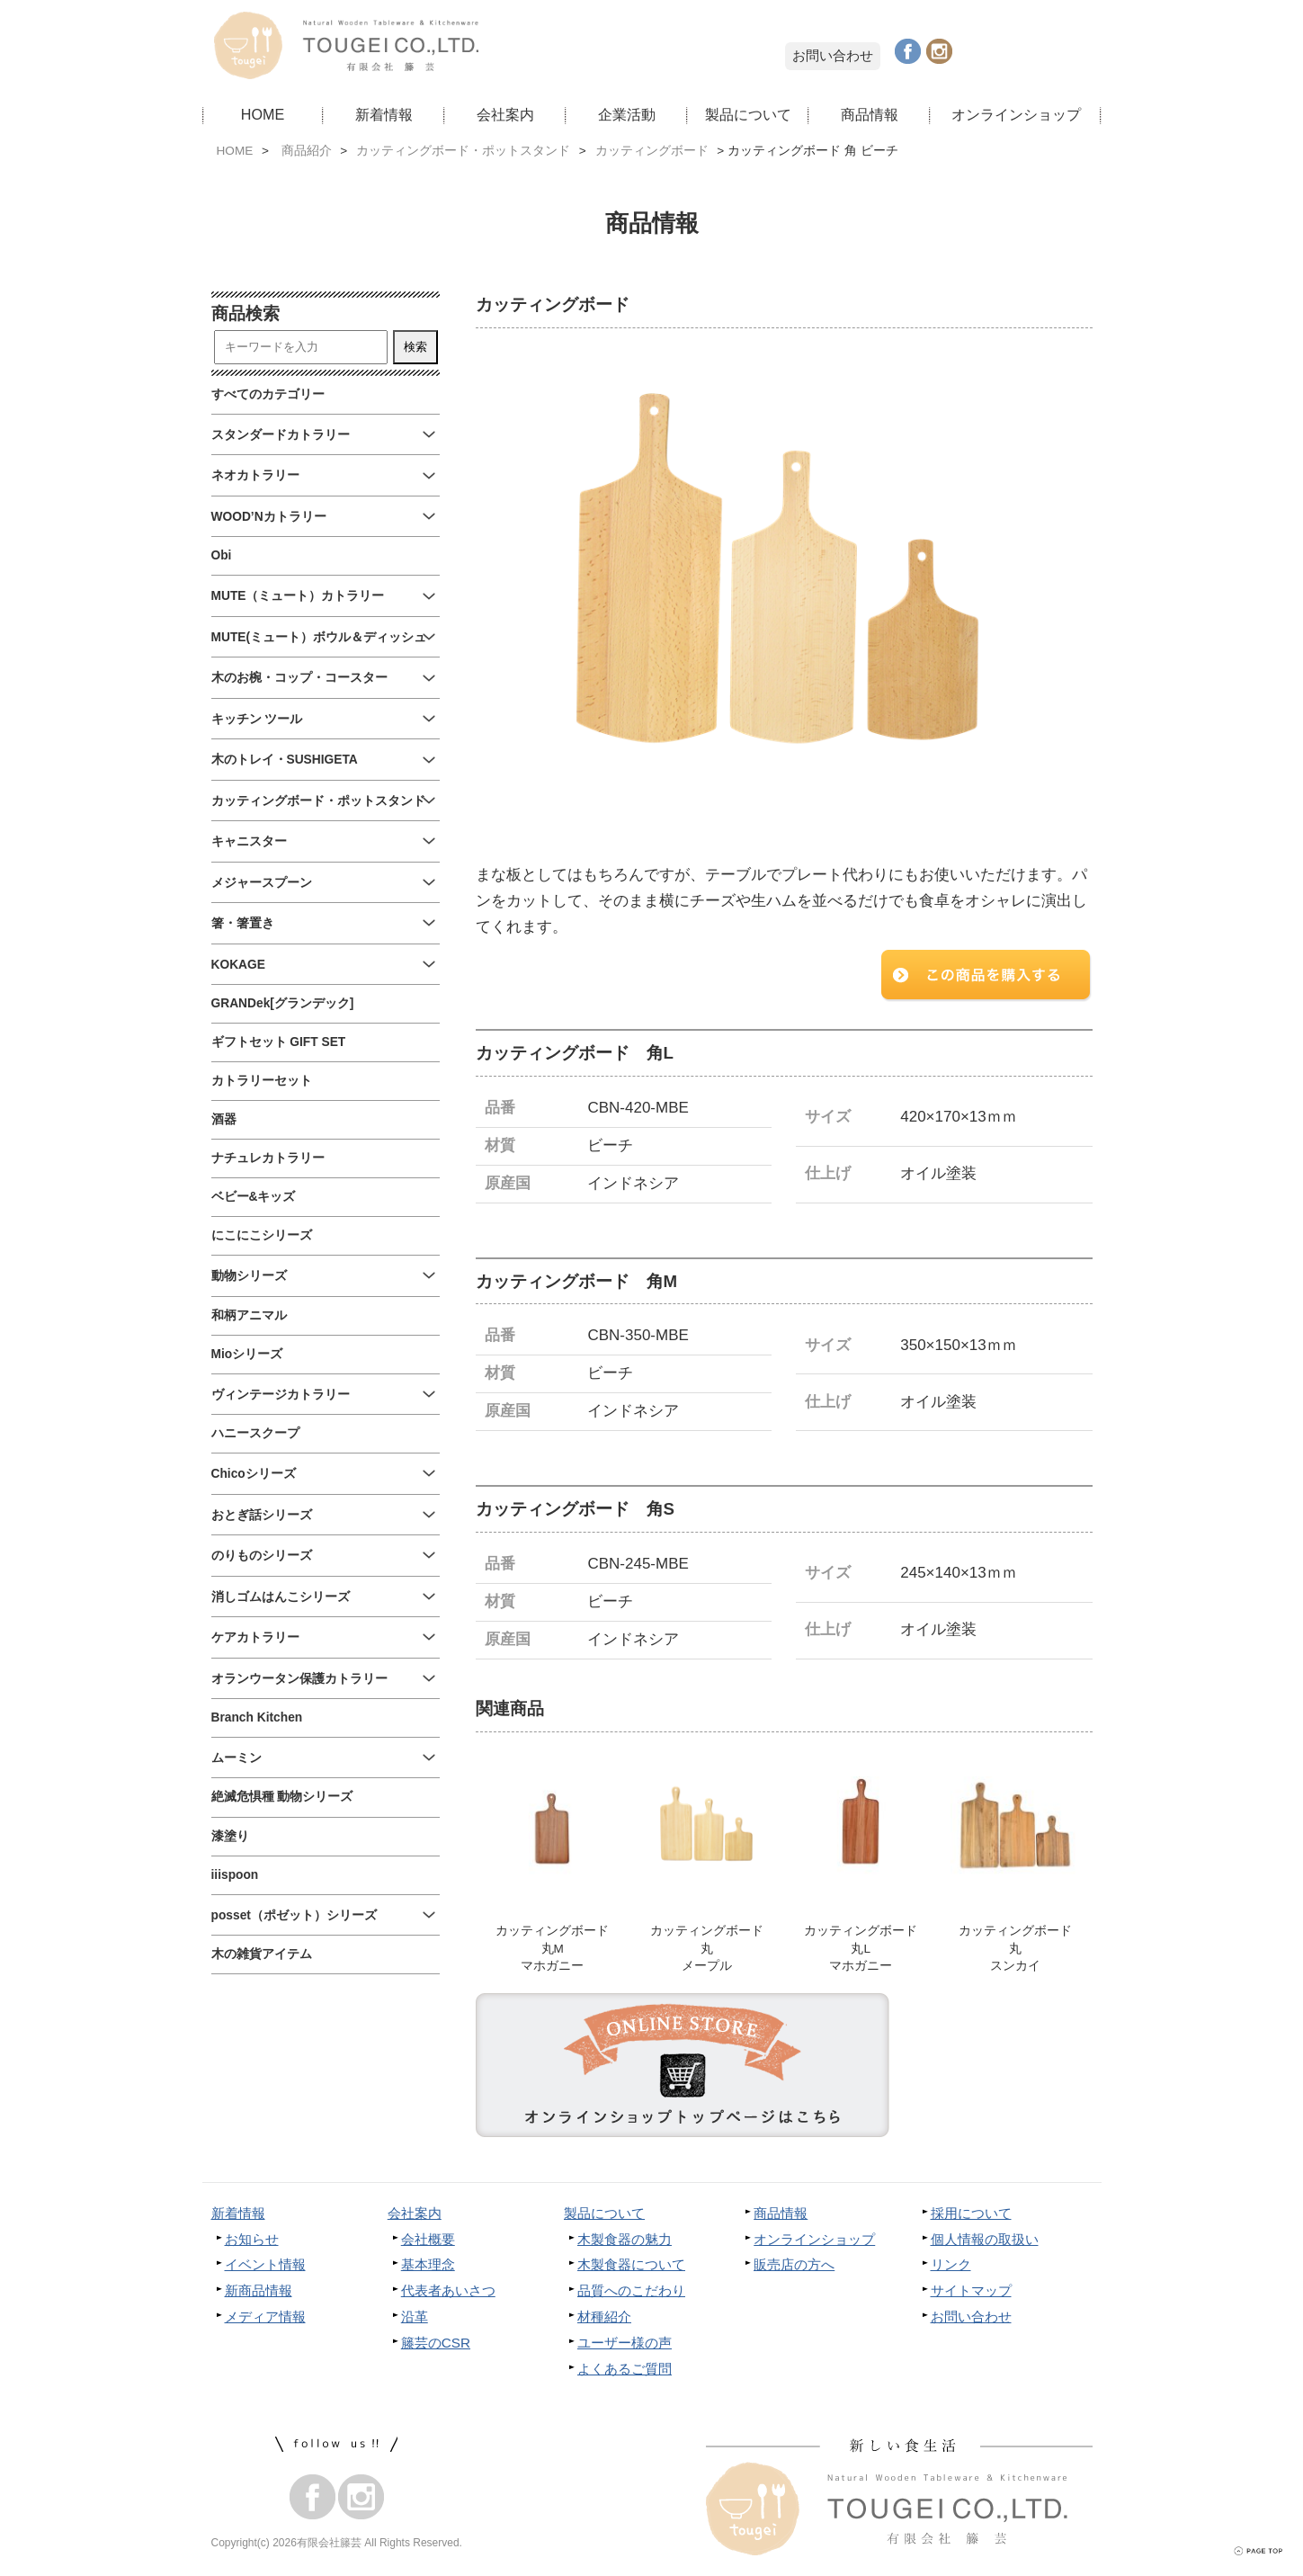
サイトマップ (971, 2293)
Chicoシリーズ (253, 1473)
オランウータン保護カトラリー (299, 1679)
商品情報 (869, 114)
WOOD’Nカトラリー (268, 516)
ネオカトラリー (255, 475)
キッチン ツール (257, 719)
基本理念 (428, 2267)
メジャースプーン (261, 883)
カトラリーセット (261, 1080)
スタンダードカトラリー (280, 435)
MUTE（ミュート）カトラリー (298, 596)
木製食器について (631, 2267)
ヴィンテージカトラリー (280, 1394)
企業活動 (627, 114)
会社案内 (505, 114)
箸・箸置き (242, 923)
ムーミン (236, 1758)
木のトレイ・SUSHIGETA (284, 759)
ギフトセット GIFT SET (278, 1042)
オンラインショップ (1016, 114)
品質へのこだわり (631, 2293)
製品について (748, 114)
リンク (951, 2267)
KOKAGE (238, 964)
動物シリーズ (249, 1276)
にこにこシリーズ (261, 1235)
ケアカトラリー (255, 1637)
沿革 (414, 2319)
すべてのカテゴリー (268, 394)
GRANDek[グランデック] (282, 1003)
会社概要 (428, 2241)
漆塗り (230, 1836)
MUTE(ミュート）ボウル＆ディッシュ (319, 637)
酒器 (224, 1119)
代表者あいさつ (448, 2293)
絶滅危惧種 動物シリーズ (282, 1796)
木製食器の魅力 (624, 2241)
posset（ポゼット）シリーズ (294, 1915)
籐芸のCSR (435, 2345)
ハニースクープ (255, 1433)
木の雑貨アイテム (261, 1954)
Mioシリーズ (247, 1354)
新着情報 (384, 114)
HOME (262, 114)
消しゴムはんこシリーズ (280, 1597)
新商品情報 (258, 2293)
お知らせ (252, 2241)
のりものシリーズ (261, 1555)
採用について (971, 2215)
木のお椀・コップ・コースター (299, 677)
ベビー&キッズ (253, 1196)
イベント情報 (265, 2267)
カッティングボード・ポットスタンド (463, 150)
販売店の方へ (794, 2267)
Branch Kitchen (257, 1717)
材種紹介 (604, 2319)
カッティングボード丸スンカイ (1015, 1950)
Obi (221, 555)
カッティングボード (652, 150)
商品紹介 (306, 150)
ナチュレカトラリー (268, 1158)
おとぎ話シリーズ (261, 1515)
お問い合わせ (832, 55)
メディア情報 (265, 2319)
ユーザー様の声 (624, 2345)
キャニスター (249, 841)
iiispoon (235, 1875)
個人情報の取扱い (985, 2241)
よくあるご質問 (624, 2371)
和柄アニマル (249, 1315)
